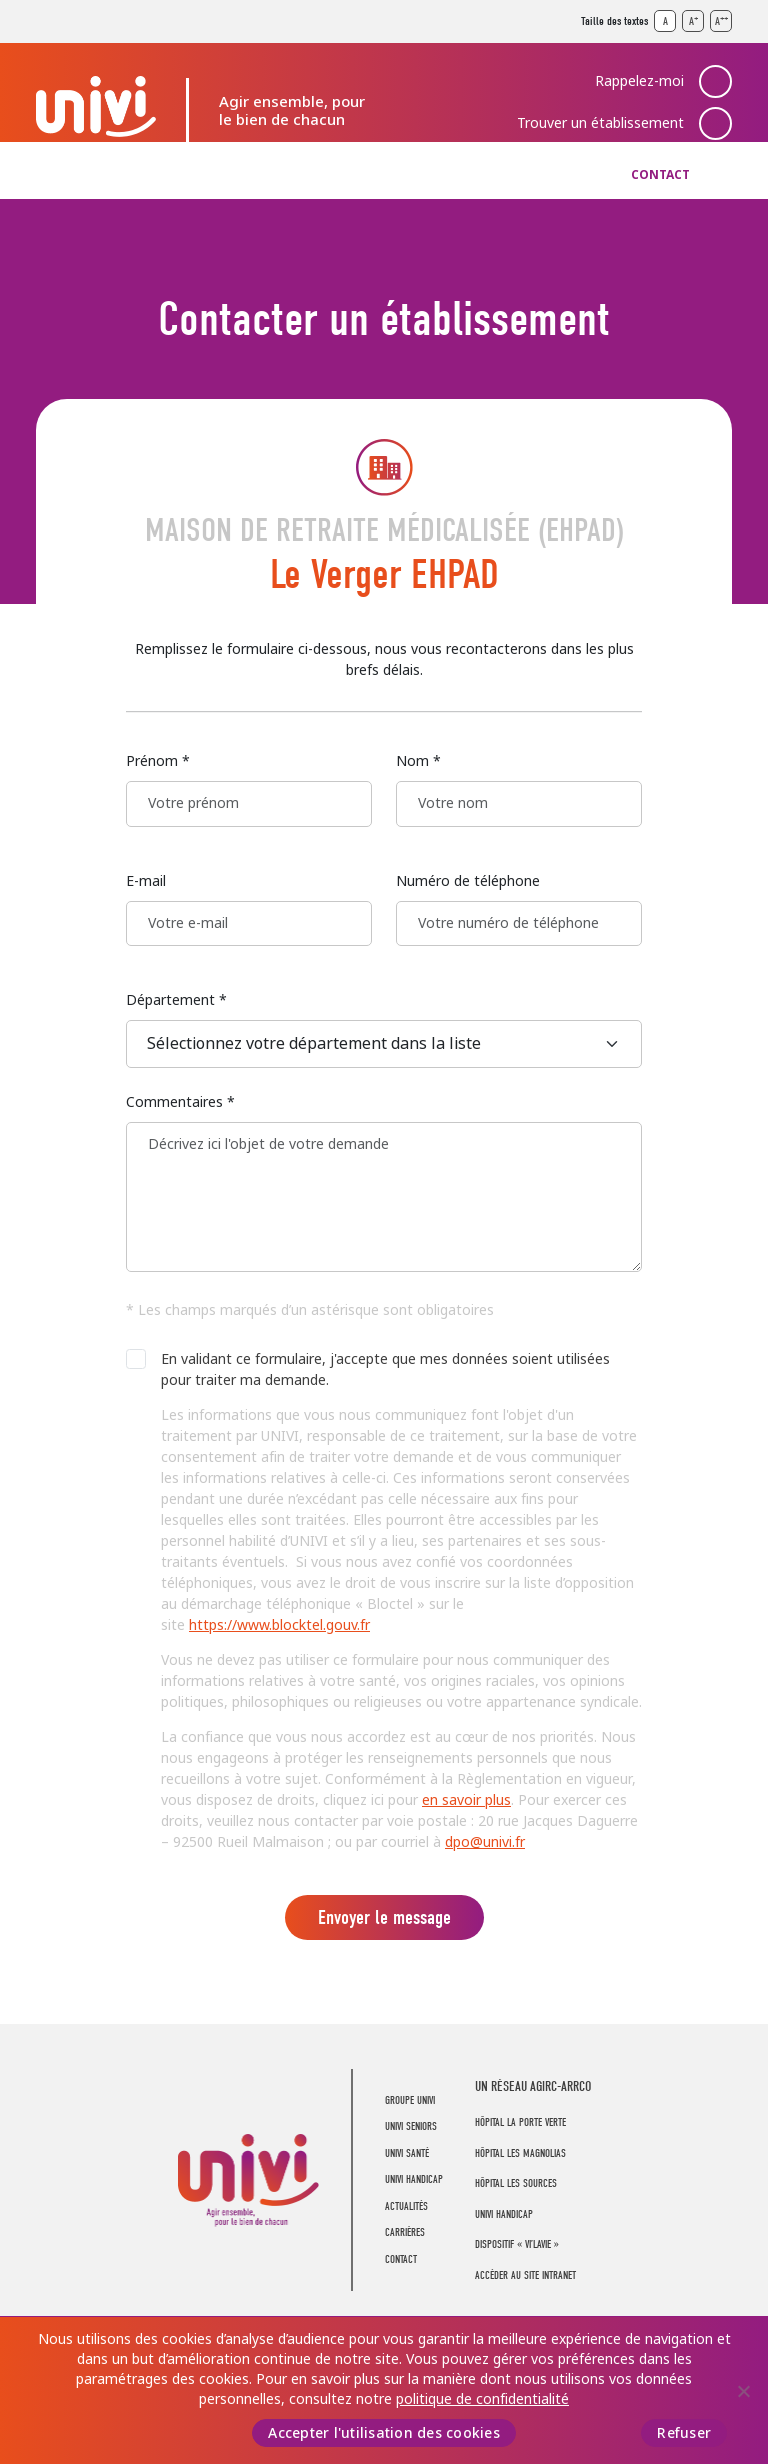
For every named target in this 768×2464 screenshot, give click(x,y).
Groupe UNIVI (74, 175)
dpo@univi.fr (485, 1842)
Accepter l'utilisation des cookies (384, 2433)
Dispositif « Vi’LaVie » (517, 2244)
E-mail (146, 881)
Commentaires (180, 1102)
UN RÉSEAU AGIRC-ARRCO (533, 2086)
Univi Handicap (504, 2214)
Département (176, 1000)
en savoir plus (466, 1800)
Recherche (716, 175)
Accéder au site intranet (525, 2275)
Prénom (158, 761)
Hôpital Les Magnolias (520, 2153)
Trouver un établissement (600, 123)
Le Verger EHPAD (384, 574)
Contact (660, 175)
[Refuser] (743, 2391)
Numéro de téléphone (468, 881)
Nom (418, 761)
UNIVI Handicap (384, 175)
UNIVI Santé (280, 175)
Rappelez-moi (639, 81)
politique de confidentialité (482, 2399)
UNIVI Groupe (96, 106)
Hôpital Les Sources (516, 2183)
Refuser (684, 2433)
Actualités (488, 175)
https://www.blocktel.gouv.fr (279, 1625)
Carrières (578, 175)
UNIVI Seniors (179, 175)
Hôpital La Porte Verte (520, 2122)
